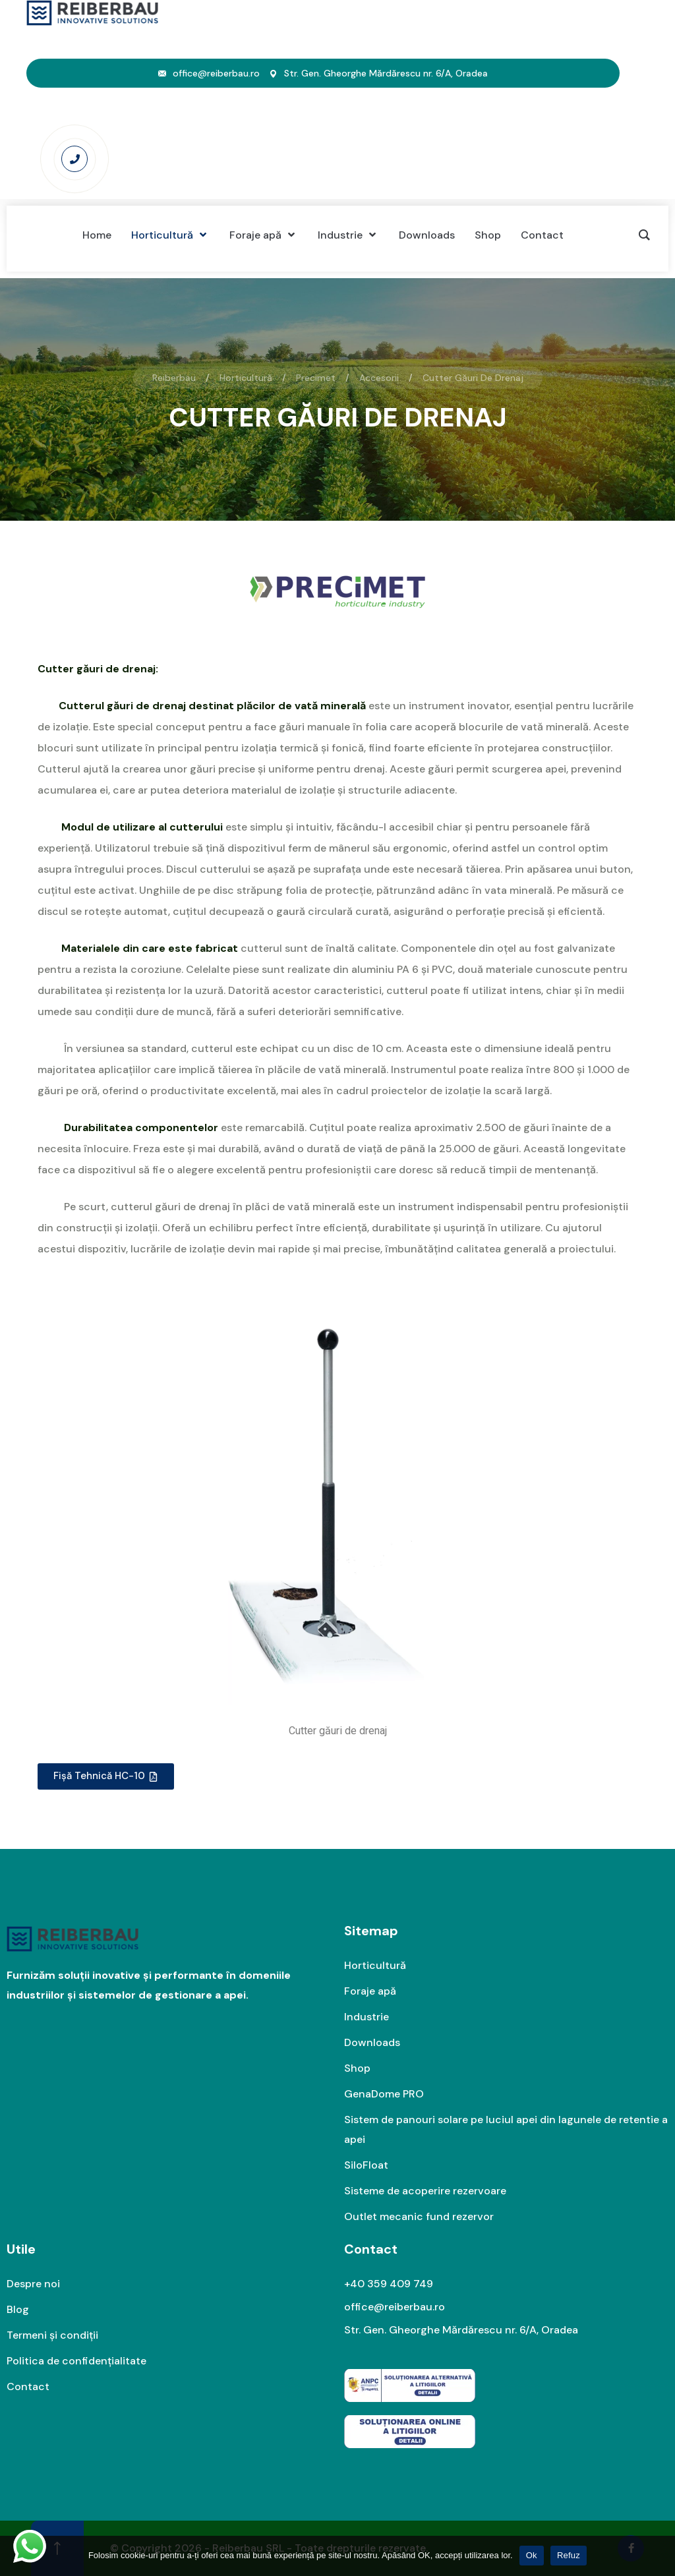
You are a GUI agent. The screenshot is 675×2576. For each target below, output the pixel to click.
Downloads (372, 2042)
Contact (28, 2386)
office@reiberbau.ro (216, 73)
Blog (18, 2309)
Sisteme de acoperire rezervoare (425, 2191)
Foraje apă (370, 1991)
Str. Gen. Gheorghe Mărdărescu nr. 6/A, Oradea (386, 73)
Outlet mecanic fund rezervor (419, 2216)
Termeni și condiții (52, 2335)
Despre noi (33, 2284)
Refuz (568, 2555)
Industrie (366, 2017)
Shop (357, 2068)
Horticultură (375, 1965)
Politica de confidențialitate (76, 2361)
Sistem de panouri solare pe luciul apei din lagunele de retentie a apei (506, 2129)
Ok (531, 2555)
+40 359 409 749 (388, 2284)
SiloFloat (366, 2165)
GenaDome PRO (384, 2094)
